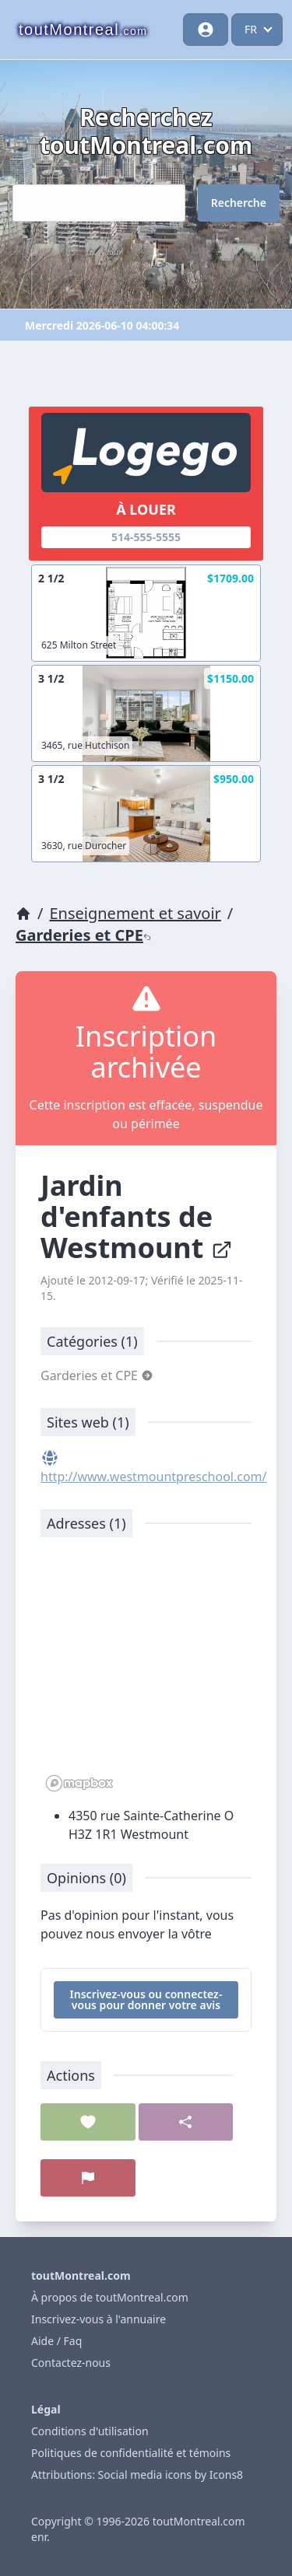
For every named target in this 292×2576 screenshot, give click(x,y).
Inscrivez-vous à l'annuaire (98, 2319)
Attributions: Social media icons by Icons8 (137, 2474)
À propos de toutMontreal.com (109, 2297)
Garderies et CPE (83, 934)
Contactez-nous (71, 2362)
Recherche (238, 202)
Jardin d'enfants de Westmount (136, 1216)
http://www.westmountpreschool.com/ (153, 1476)
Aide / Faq (56, 2340)
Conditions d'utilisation (90, 2431)
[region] (146, 1672)
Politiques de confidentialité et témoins (130, 2452)
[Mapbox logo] (79, 1783)
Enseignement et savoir (134, 913)
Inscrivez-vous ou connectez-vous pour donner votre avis (146, 1999)
